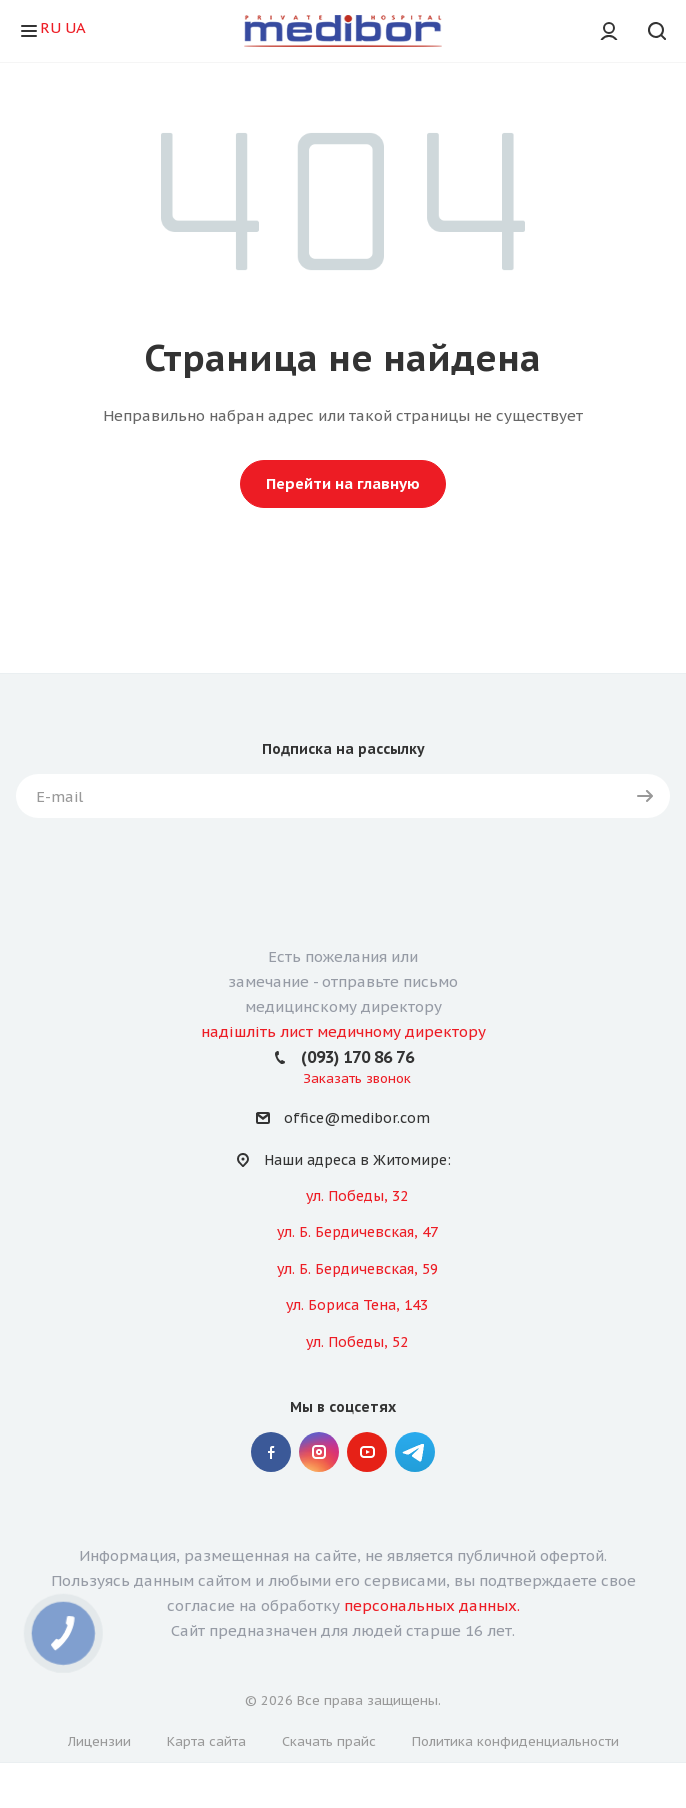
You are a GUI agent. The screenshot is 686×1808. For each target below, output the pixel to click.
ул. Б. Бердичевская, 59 (357, 1269)
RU (50, 27)
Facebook (271, 1452)
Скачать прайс (329, 1741)
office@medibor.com (357, 1119)
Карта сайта (206, 1741)
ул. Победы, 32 (357, 1196)
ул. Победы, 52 (357, 1342)
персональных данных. (432, 1605)
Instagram (319, 1452)
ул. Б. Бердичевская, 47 (357, 1232)
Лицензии (99, 1741)
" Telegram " (415, 1452)
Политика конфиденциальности (515, 1741)
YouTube (367, 1452)
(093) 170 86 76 (357, 1057)
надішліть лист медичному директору (343, 1031)
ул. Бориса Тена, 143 (357, 1305)
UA (75, 27)
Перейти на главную (343, 483)
